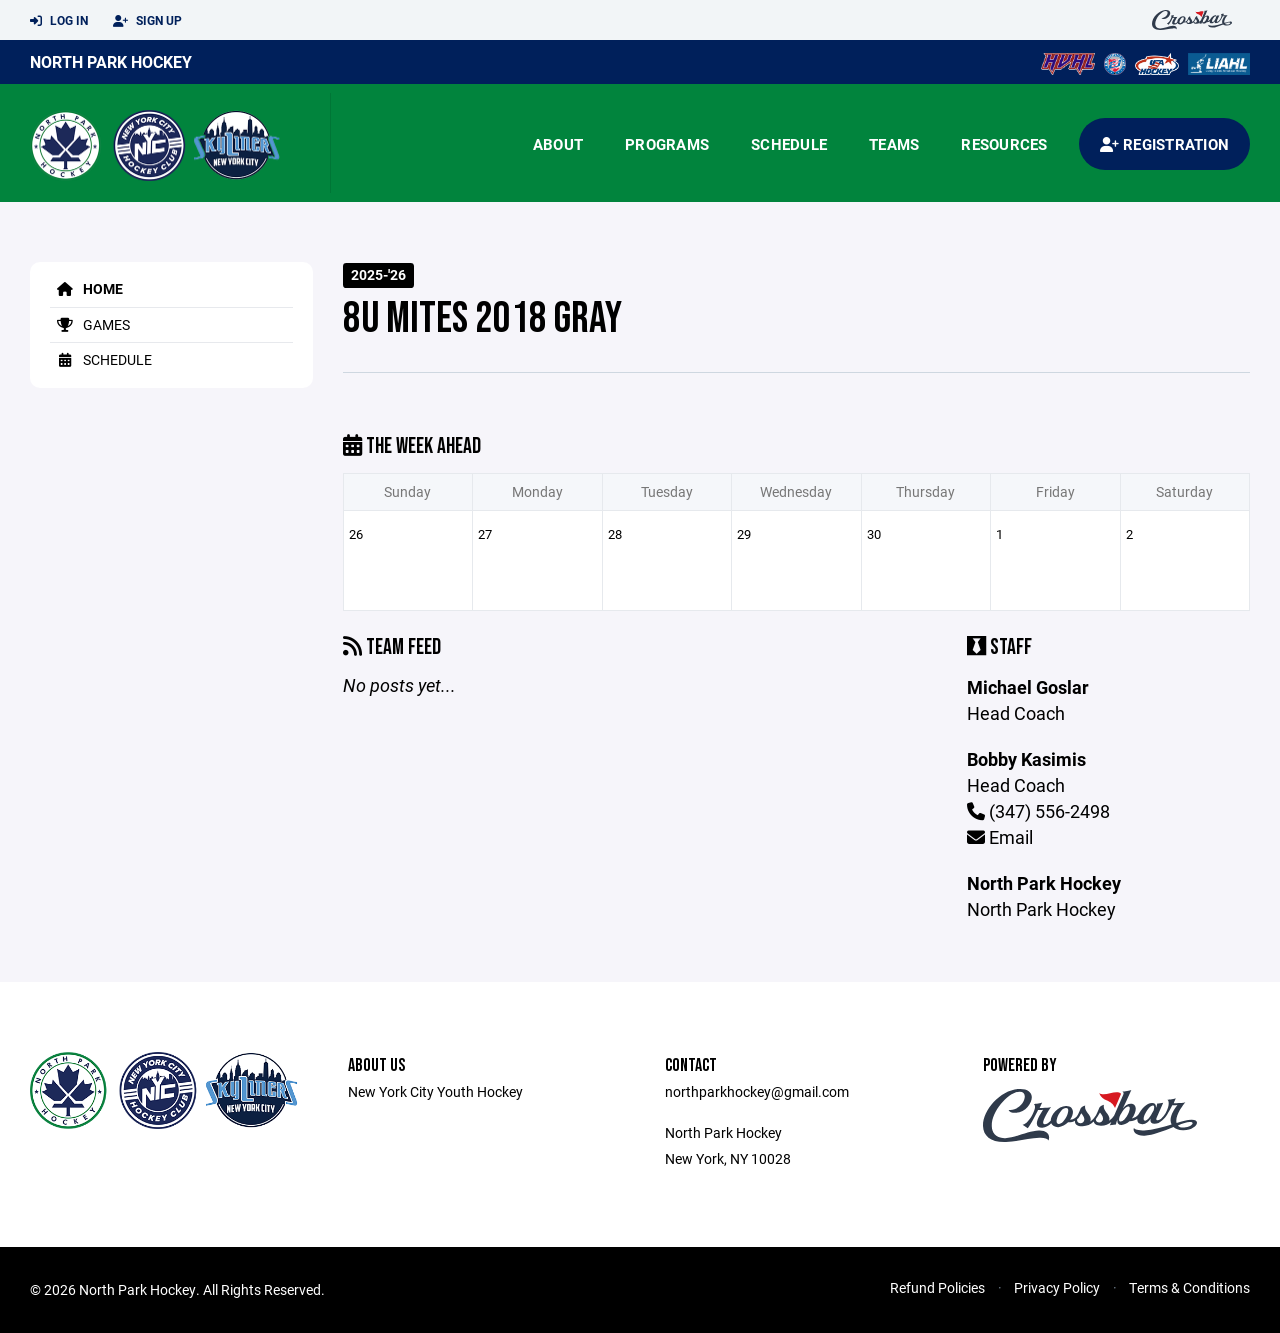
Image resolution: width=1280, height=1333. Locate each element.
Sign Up (147, 21)
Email (1000, 837)
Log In (59, 21)
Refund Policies (937, 1287)
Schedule (789, 144)
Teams (894, 144)
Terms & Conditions (1189, 1287)
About (558, 144)
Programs (667, 144)
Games (90, 324)
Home (86, 288)
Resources (1004, 144)
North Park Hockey (111, 61)
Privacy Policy (1057, 1287)
